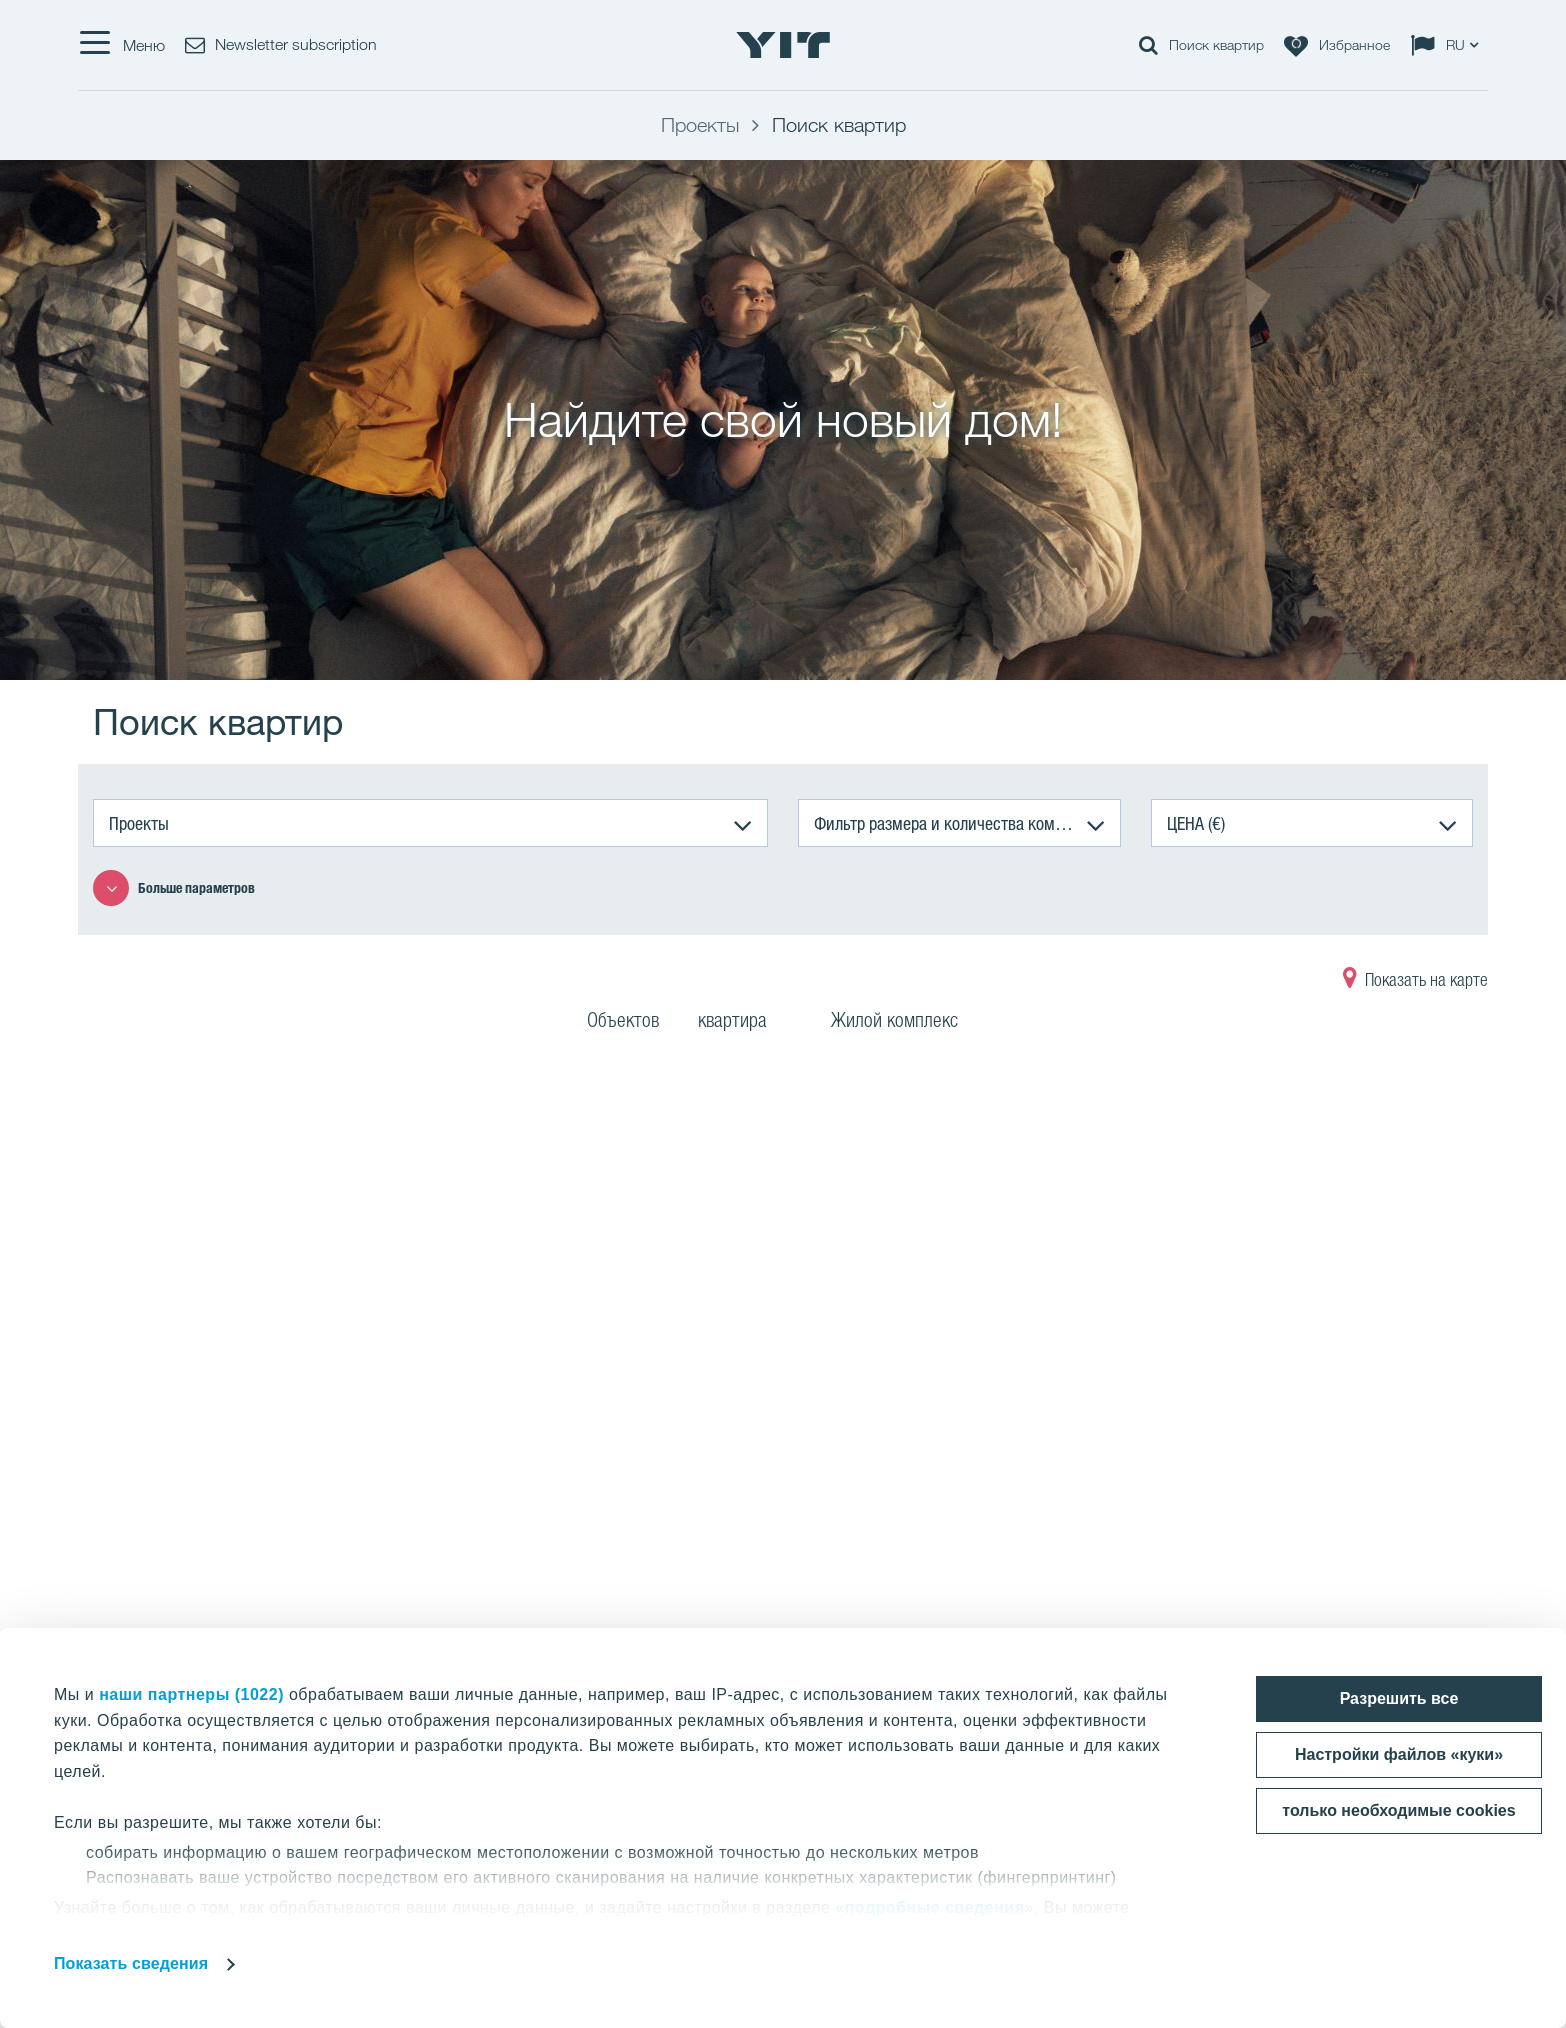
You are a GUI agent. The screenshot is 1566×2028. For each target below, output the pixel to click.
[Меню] (121, 45)
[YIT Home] (783, 45)
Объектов (623, 1023)
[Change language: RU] (1449, 45)
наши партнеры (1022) (191, 1694)
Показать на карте (1415, 982)
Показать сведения (131, 1963)
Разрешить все (1399, 1698)
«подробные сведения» (934, 1907)
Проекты (139, 823)
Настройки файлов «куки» (1399, 1754)
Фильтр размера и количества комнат (946, 823)
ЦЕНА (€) (1196, 823)
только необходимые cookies (1398, 1810)
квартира (745, 1023)
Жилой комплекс (907, 1023)
